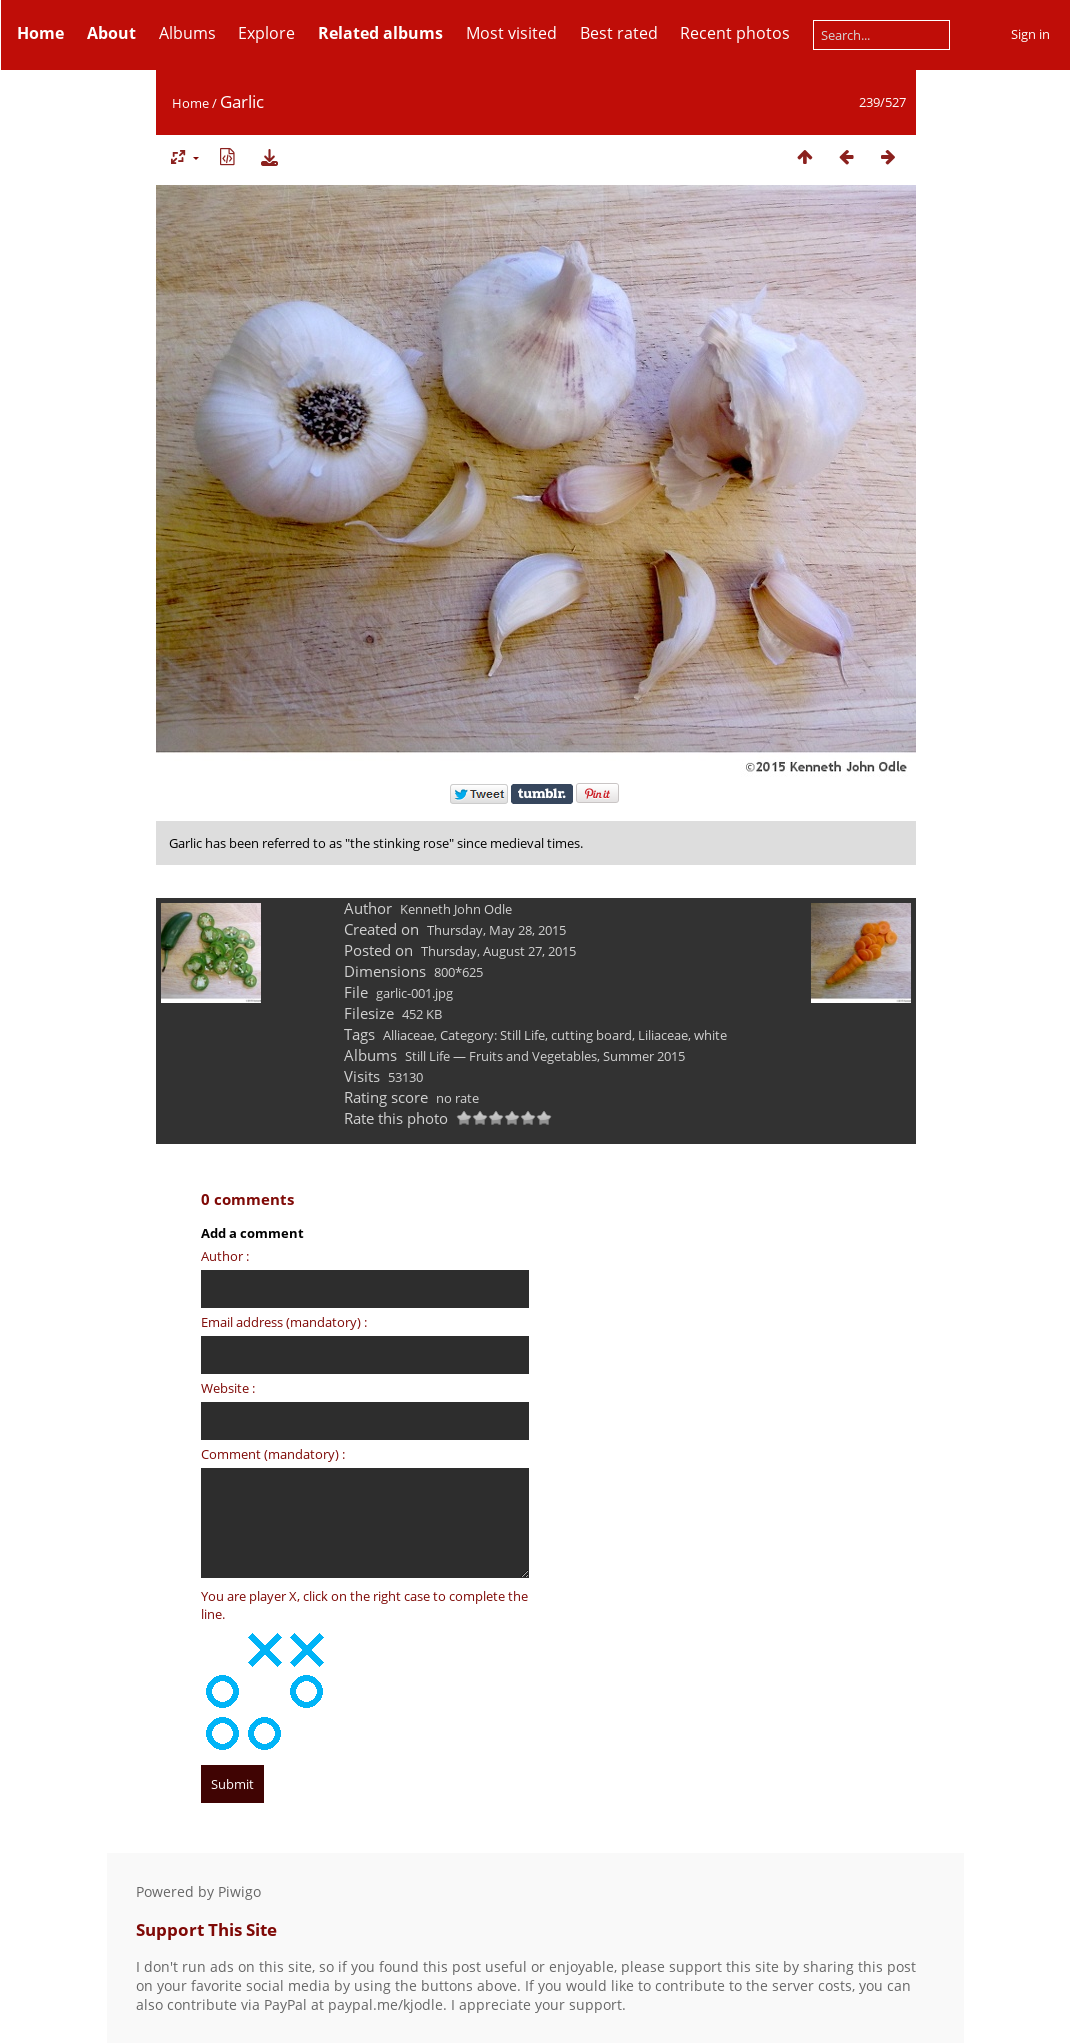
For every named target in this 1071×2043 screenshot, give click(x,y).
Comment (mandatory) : (273, 1454)
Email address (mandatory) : (284, 1322)
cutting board (591, 1035)
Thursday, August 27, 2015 (498, 951)
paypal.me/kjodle (385, 2004)
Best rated (619, 33)
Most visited (511, 33)
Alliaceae (408, 1035)
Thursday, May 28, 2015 (496, 930)
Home (190, 103)
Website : (228, 1388)
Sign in (1030, 34)
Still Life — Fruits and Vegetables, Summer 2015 (545, 1056)
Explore (266, 33)
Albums (187, 33)
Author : (225, 1256)
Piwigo (239, 1891)
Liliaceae (663, 1035)
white (710, 1035)
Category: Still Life (492, 1035)
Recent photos (735, 33)
